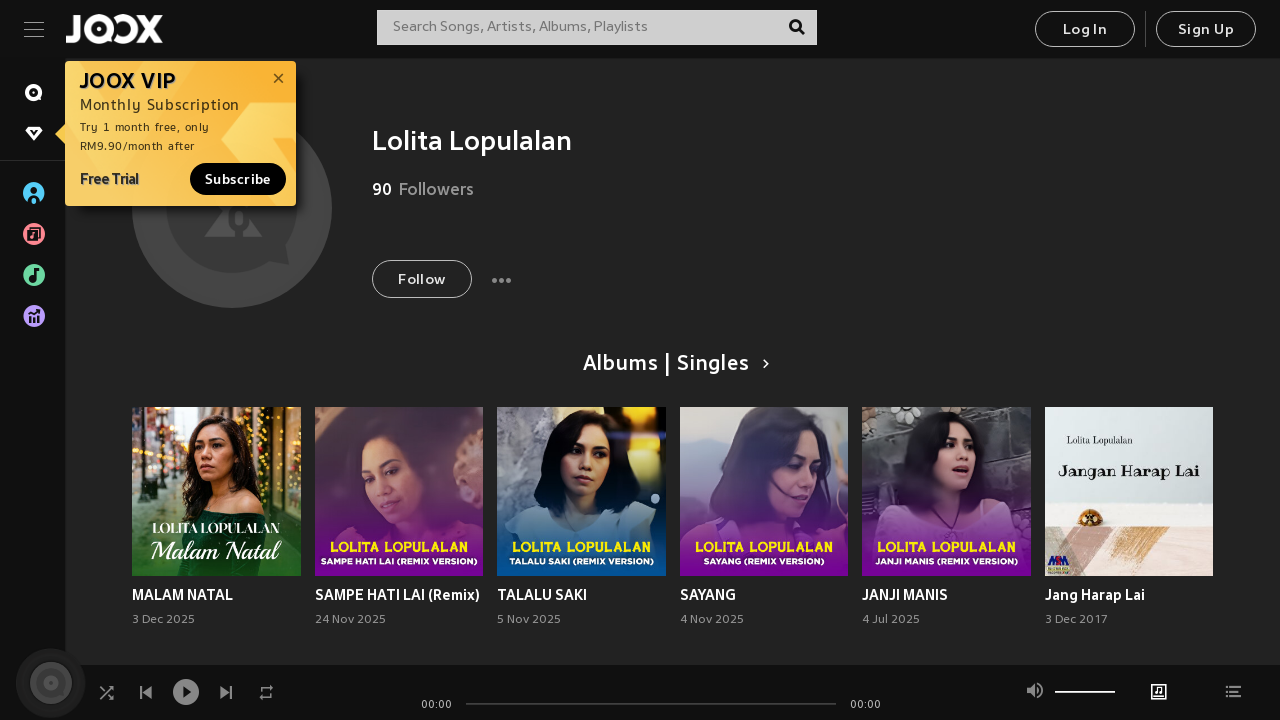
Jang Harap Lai (1095, 595)
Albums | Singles (673, 365)
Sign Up (1206, 30)
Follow (421, 280)
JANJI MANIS (905, 595)
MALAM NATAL (182, 595)
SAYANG (708, 595)
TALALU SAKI (542, 595)
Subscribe (238, 179)
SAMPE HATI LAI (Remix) (397, 595)
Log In (1085, 30)
